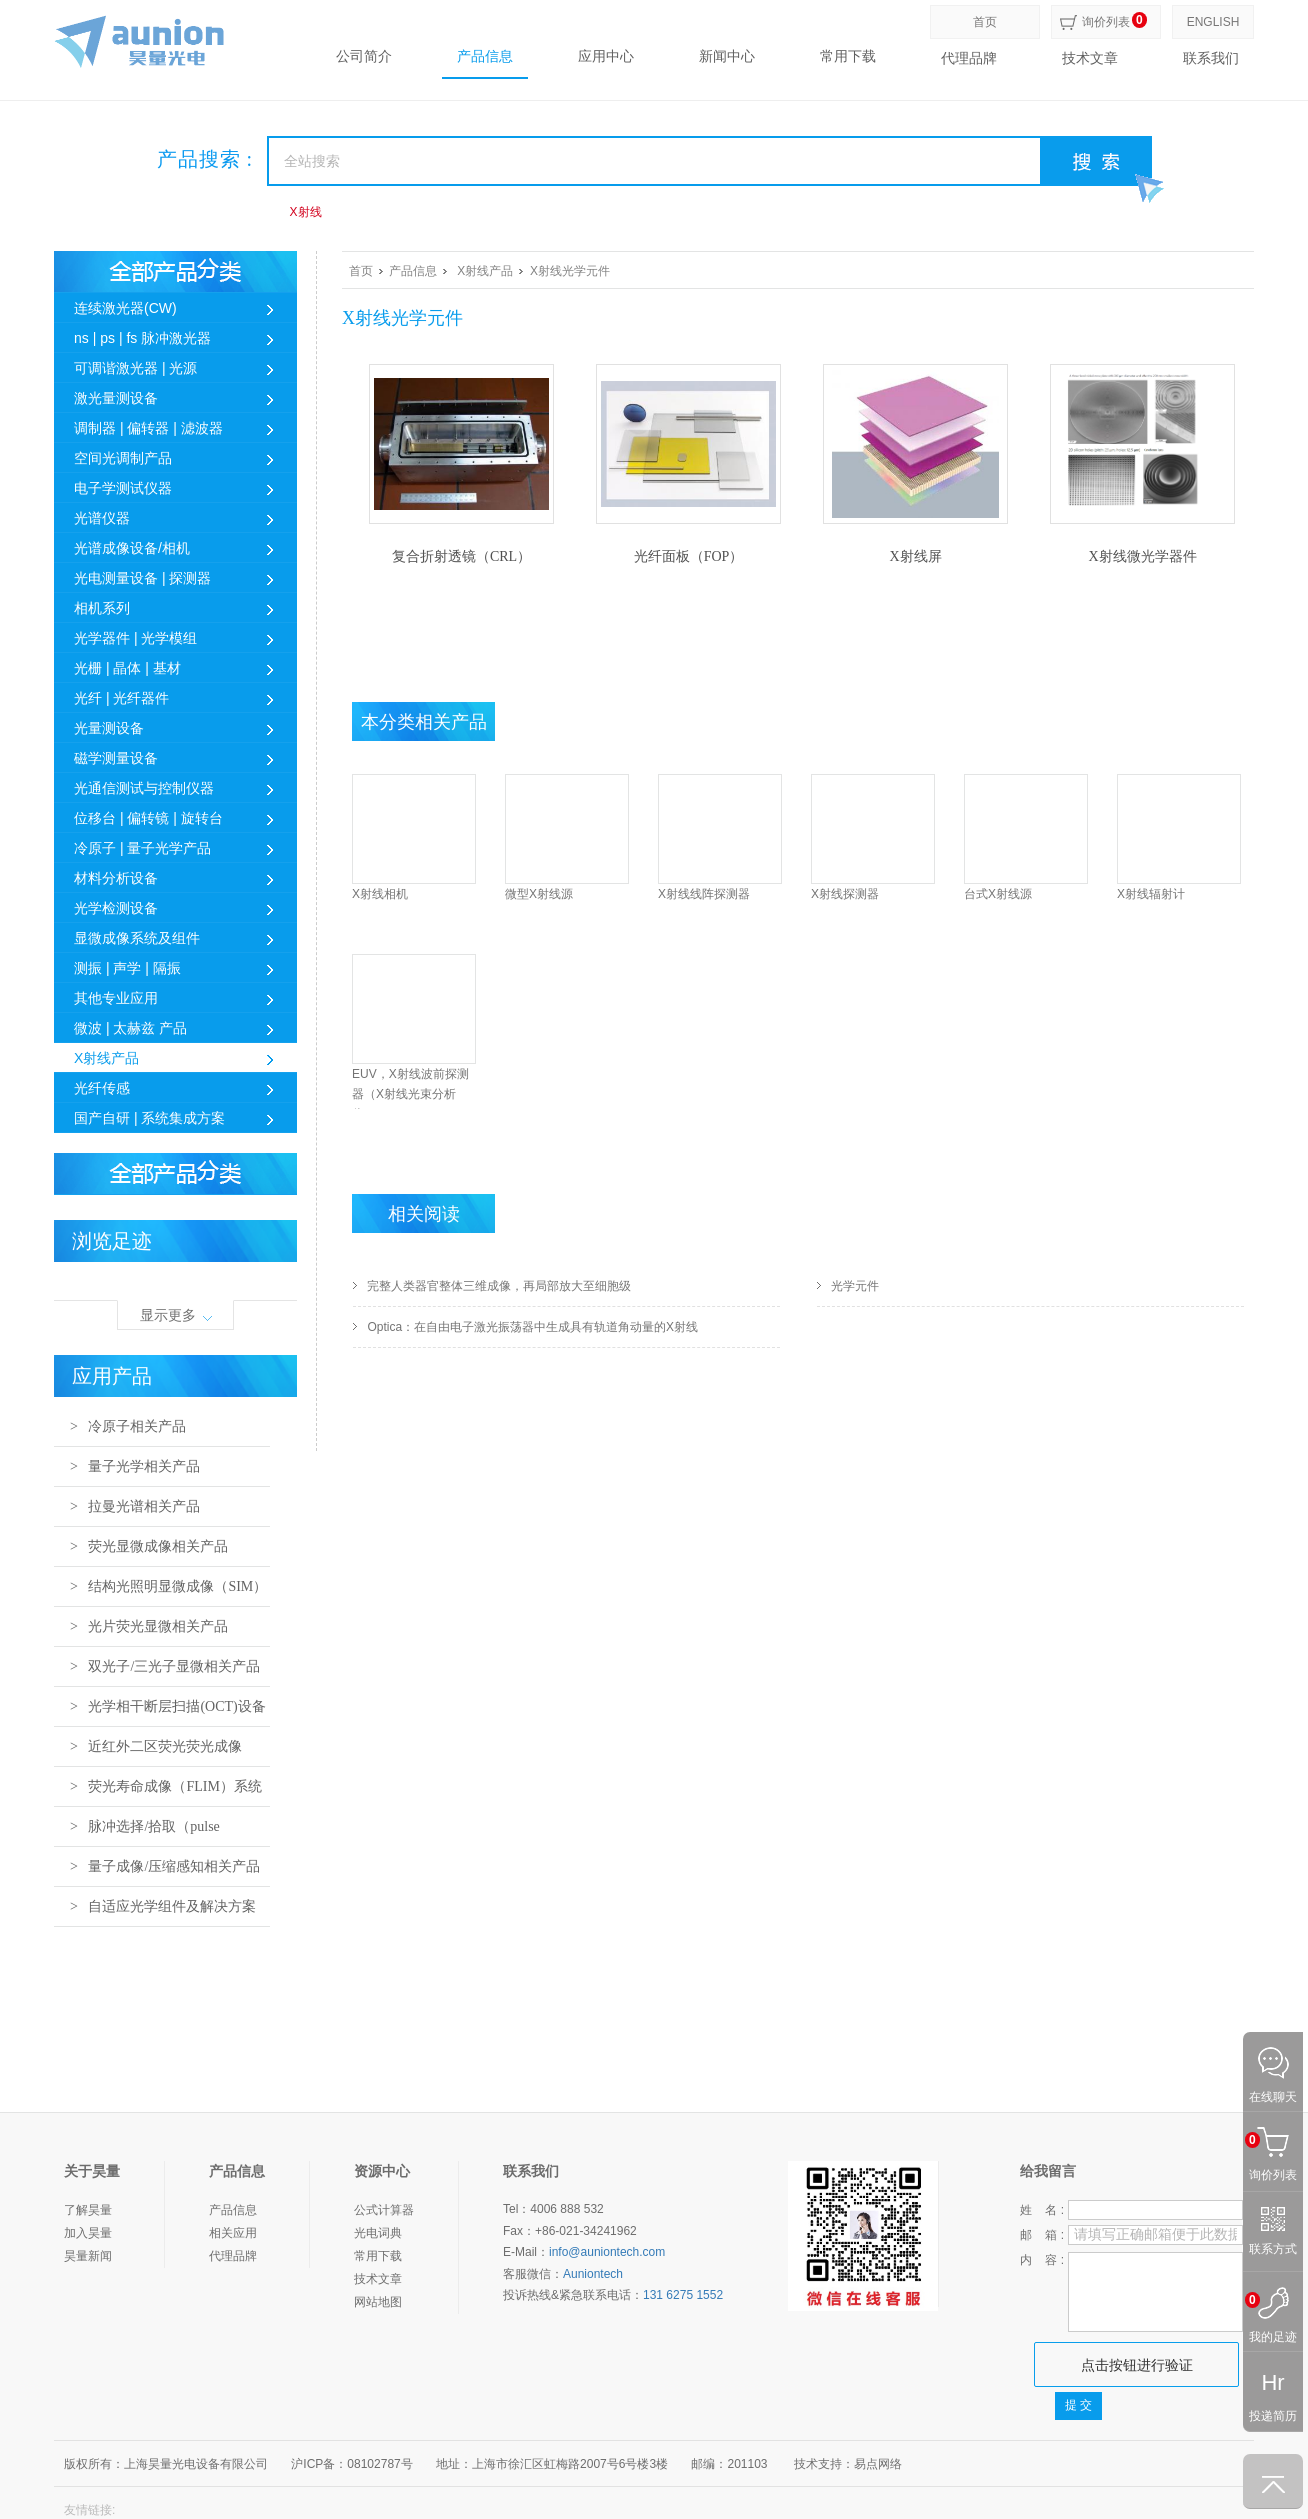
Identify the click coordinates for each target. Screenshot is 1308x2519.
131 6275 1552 (683, 2295)
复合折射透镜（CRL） (461, 556)
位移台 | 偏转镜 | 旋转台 (148, 818)
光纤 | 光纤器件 (121, 698)
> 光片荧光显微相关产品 (149, 1626)
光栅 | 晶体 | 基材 (127, 668)
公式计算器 (384, 2210)
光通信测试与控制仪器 (144, 788)
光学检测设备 (116, 908)
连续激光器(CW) (125, 308)
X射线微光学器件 (1142, 556)
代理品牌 (969, 58)
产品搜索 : (205, 159)
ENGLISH (1213, 22)
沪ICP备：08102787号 (351, 2464)
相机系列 (102, 608)
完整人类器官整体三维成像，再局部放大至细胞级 (499, 1286)
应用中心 (606, 56)
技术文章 (1090, 58)
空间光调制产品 (123, 458)
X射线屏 (915, 556)
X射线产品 (106, 1058)
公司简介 (364, 56)
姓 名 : (1042, 2210)
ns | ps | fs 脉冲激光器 (142, 338)
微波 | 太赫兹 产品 (130, 1028)
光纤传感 (102, 1088)
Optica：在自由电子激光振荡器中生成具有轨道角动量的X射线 (532, 1327)
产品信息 (485, 56)
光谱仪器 (102, 518)
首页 (985, 22)
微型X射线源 (539, 894)
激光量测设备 (116, 398)
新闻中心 (727, 56)
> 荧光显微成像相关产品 (149, 1546)
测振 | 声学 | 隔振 (127, 968)
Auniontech (593, 2274)
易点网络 (878, 2464)
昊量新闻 (88, 2256)
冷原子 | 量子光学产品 (142, 848)
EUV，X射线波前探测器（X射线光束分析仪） (410, 1094)
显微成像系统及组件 (137, 938)
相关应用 (233, 2233)
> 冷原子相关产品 (128, 1426)
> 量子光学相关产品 (135, 1466)
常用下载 (848, 56)
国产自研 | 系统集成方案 (149, 1118)
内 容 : (1042, 2260)
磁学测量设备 (116, 758)
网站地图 (378, 2302)
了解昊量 (88, 2210)
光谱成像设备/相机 (132, 548)
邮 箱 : (1042, 2235)
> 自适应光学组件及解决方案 (163, 1906)
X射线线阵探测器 (704, 894)
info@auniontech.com (607, 2252)
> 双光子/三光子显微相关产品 (165, 1666)
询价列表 (1106, 22)
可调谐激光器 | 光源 (135, 368)
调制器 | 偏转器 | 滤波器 (148, 428)
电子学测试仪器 (123, 488)
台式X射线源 (998, 894)
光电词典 (378, 2233)
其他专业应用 (116, 998)
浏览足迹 (112, 1241)
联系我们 (1211, 58)
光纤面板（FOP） (689, 556)
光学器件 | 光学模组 (135, 638)
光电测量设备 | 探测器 (142, 578)
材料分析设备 (116, 878)
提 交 (1078, 2405)
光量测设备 (109, 728)
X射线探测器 (845, 894)
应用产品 (112, 1376)
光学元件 (855, 1286)
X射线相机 (380, 894)
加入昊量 (88, 2233)
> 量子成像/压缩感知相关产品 (165, 1866)
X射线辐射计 (1151, 894)
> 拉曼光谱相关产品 (135, 1506)
